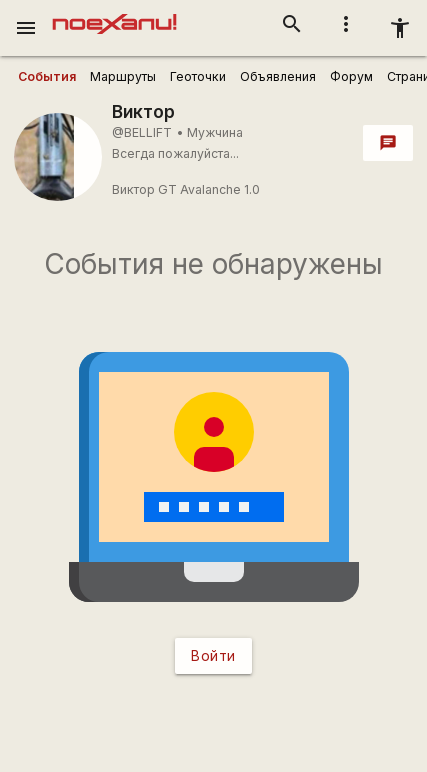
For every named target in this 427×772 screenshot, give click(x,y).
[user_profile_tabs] (47, 77)
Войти (213, 655)
